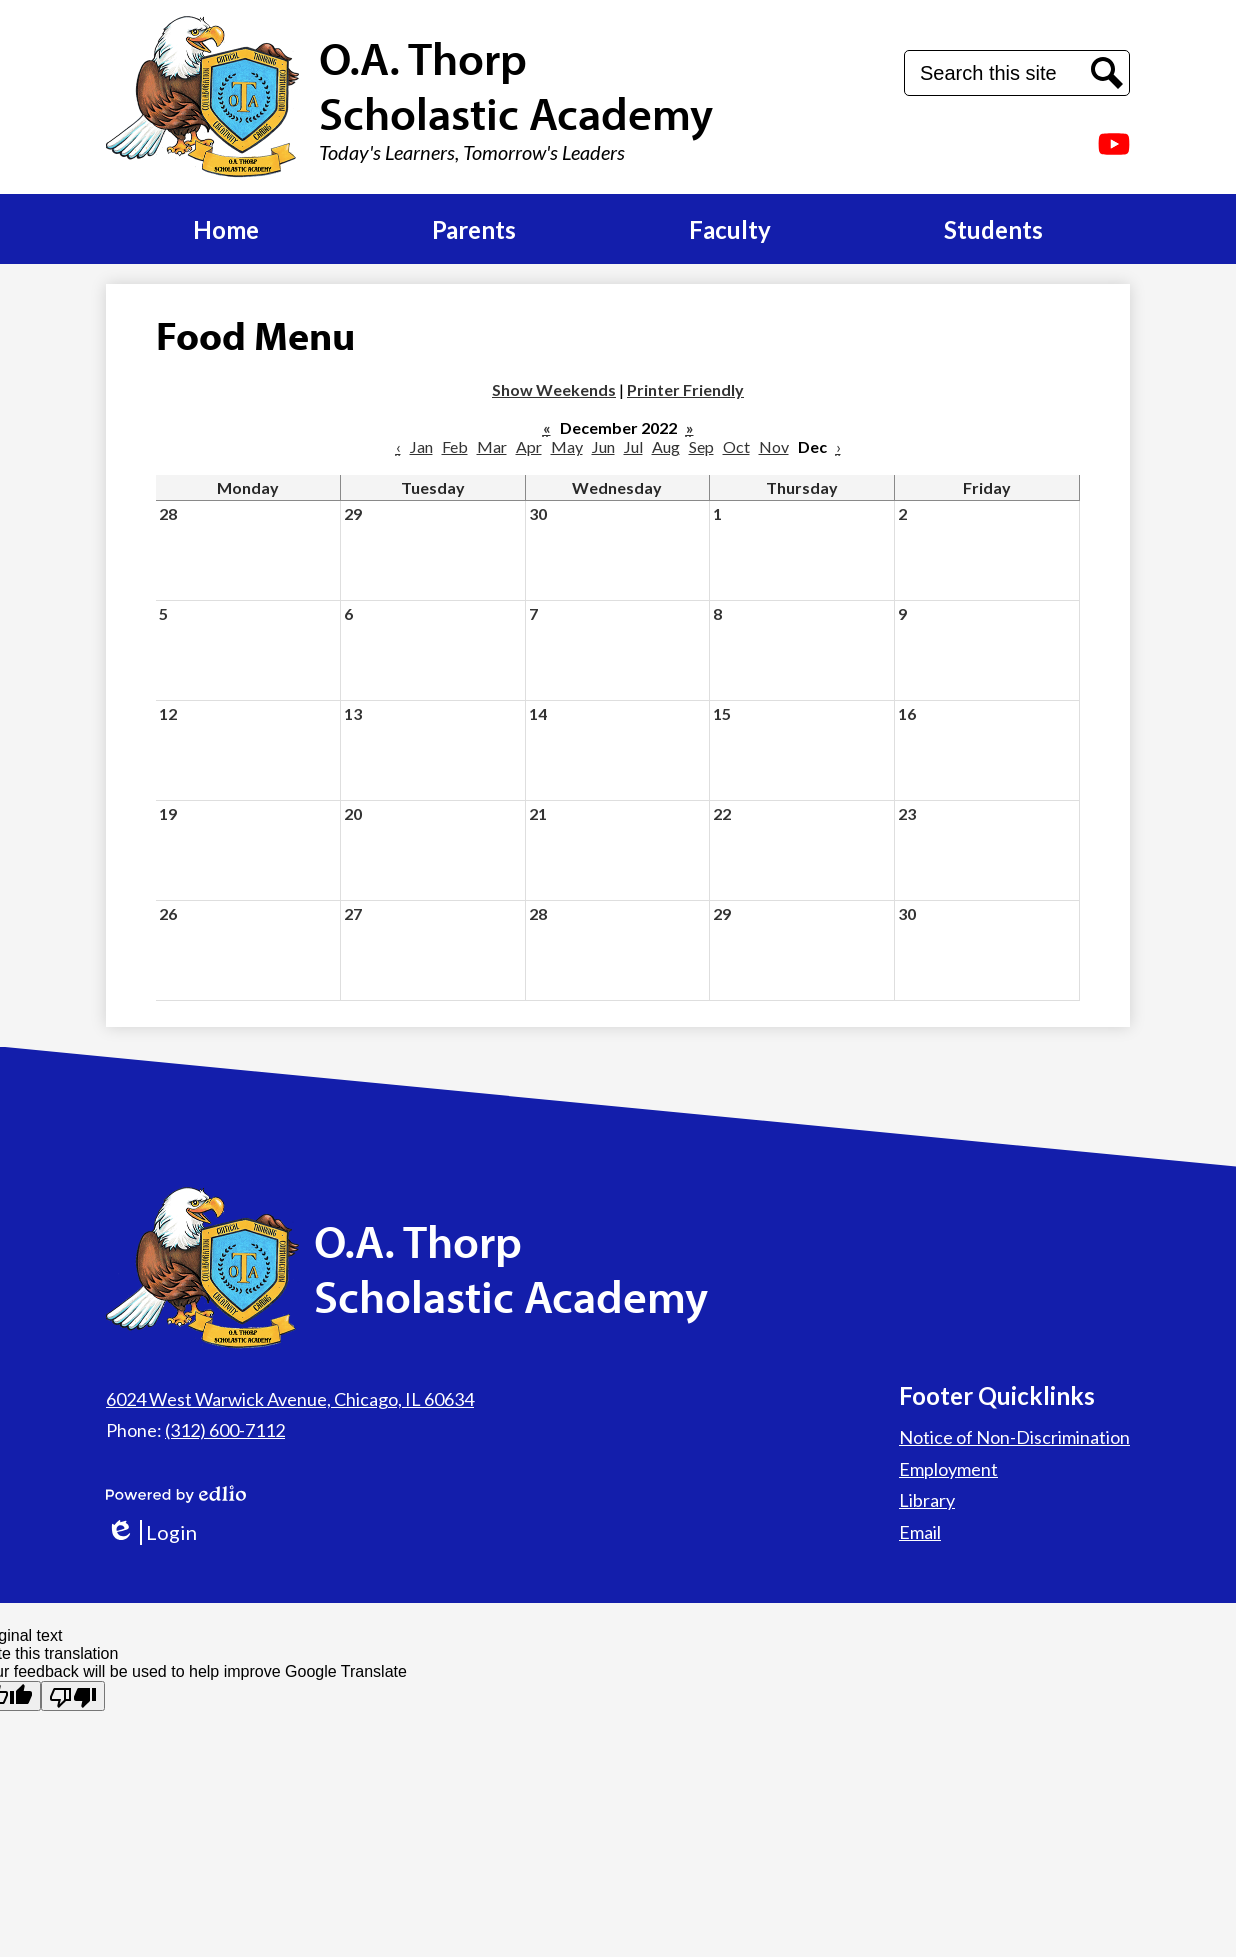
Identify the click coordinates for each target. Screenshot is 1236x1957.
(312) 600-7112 (225, 1430)
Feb (455, 446)
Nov (774, 446)
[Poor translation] (73, 1696)
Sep (701, 446)
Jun (603, 446)
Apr (529, 446)
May (567, 446)
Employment (948, 1469)
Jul (633, 446)
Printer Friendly (685, 389)
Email (920, 1532)
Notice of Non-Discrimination (1014, 1437)
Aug (666, 446)
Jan (421, 446)
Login (151, 1532)
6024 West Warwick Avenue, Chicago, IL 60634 (290, 1399)
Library (927, 1500)
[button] (226, 229)
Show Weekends (554, 389)
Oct (736, 446)
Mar (492, 446)
